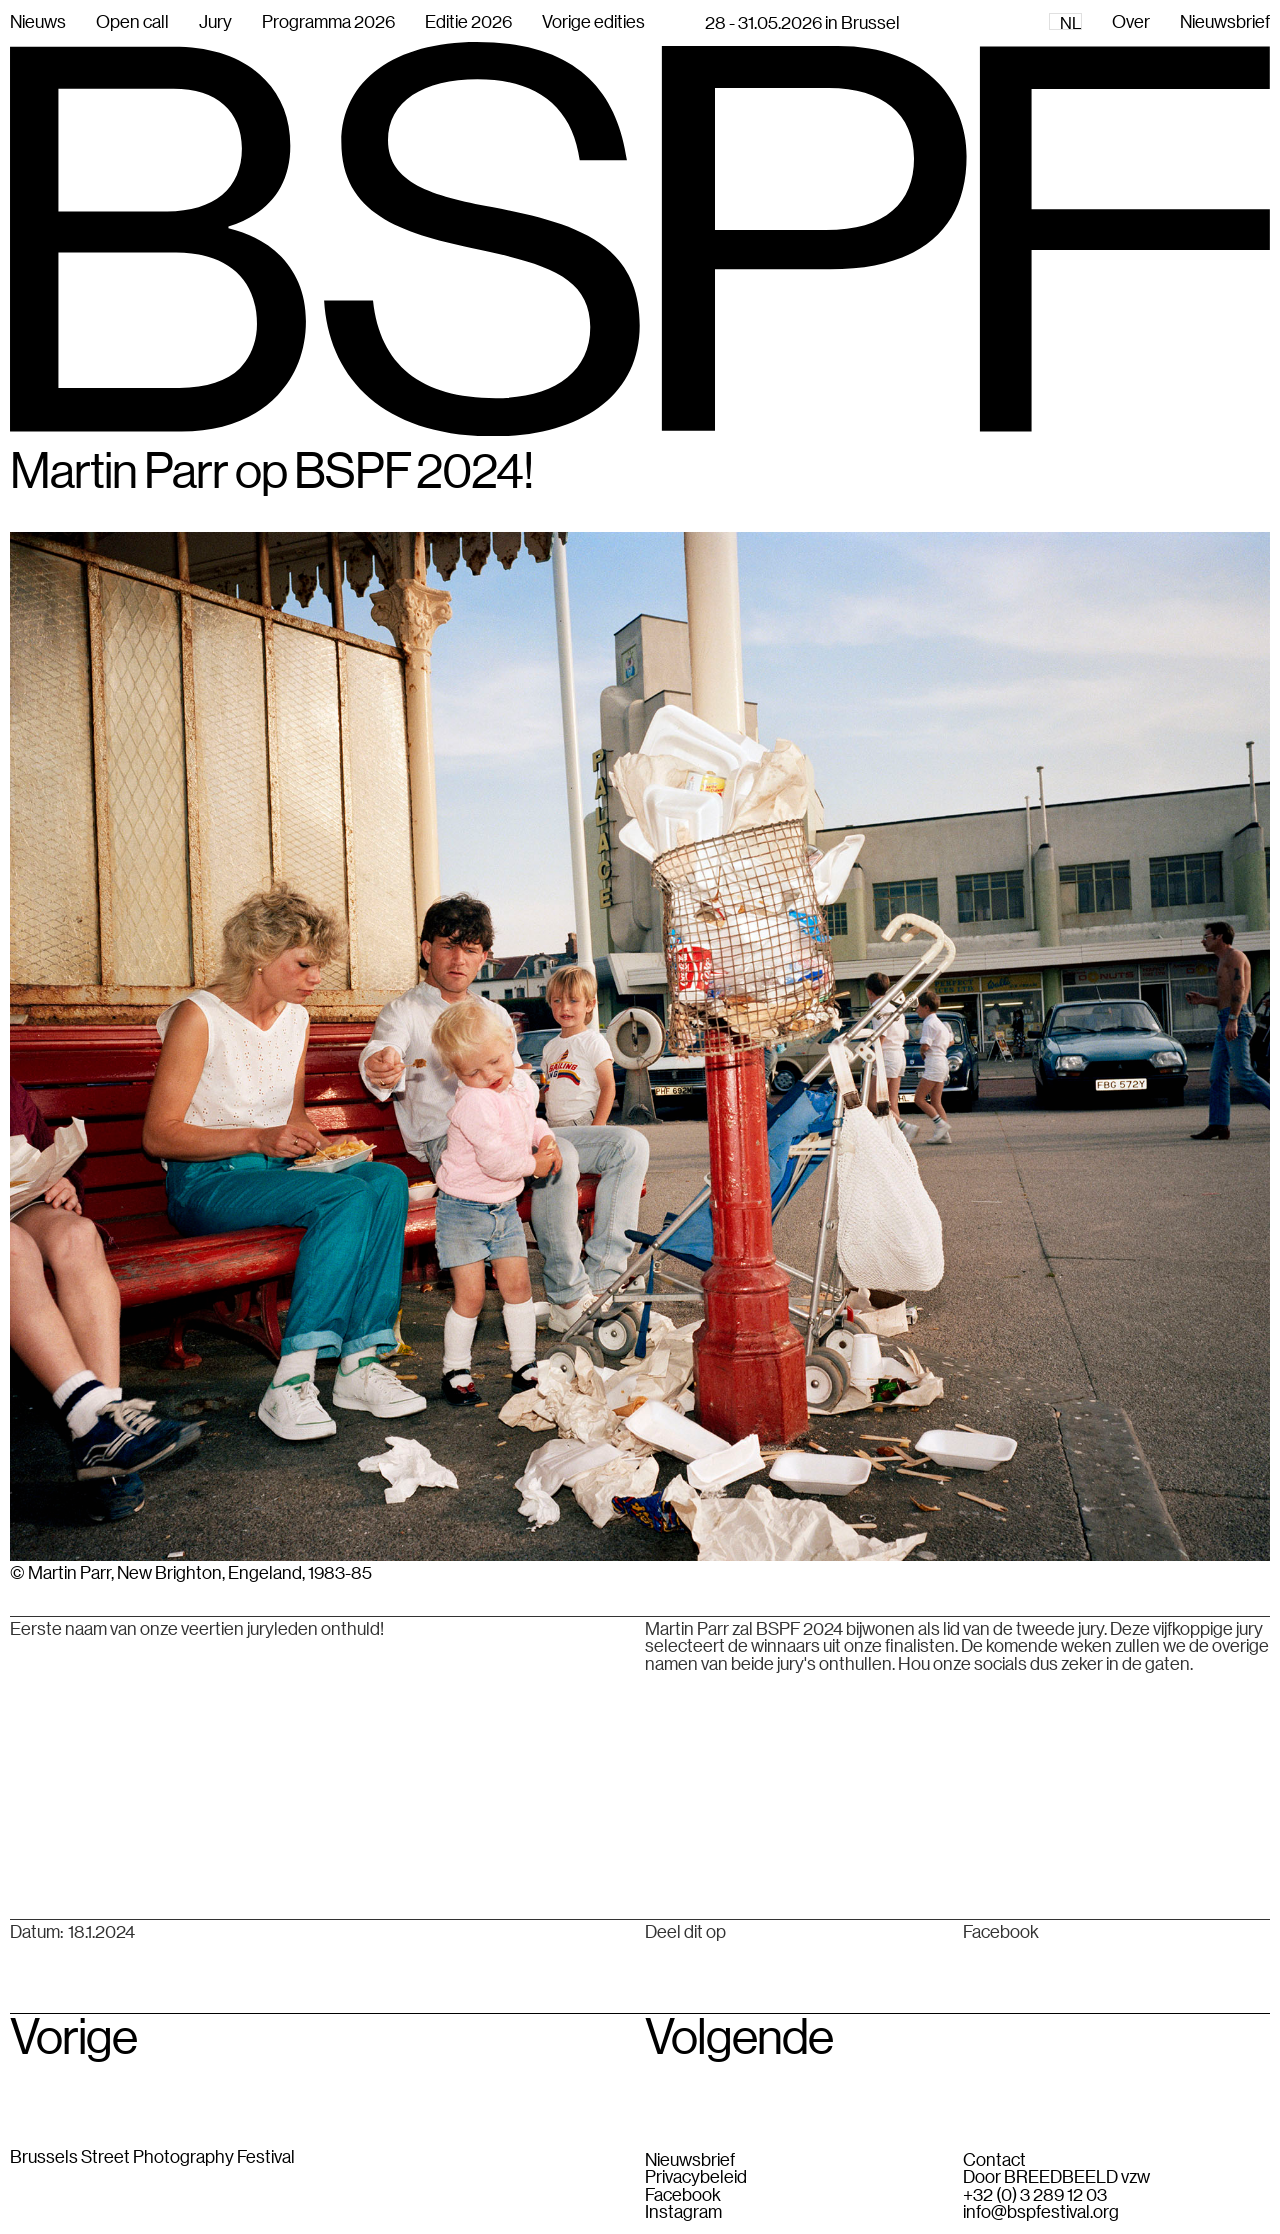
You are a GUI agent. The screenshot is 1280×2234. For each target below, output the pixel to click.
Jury (215, 21)
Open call (132, 21)
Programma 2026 (328, 21)
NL (1070, 23)
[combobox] (1065, 21)
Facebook (1001, 1932)
